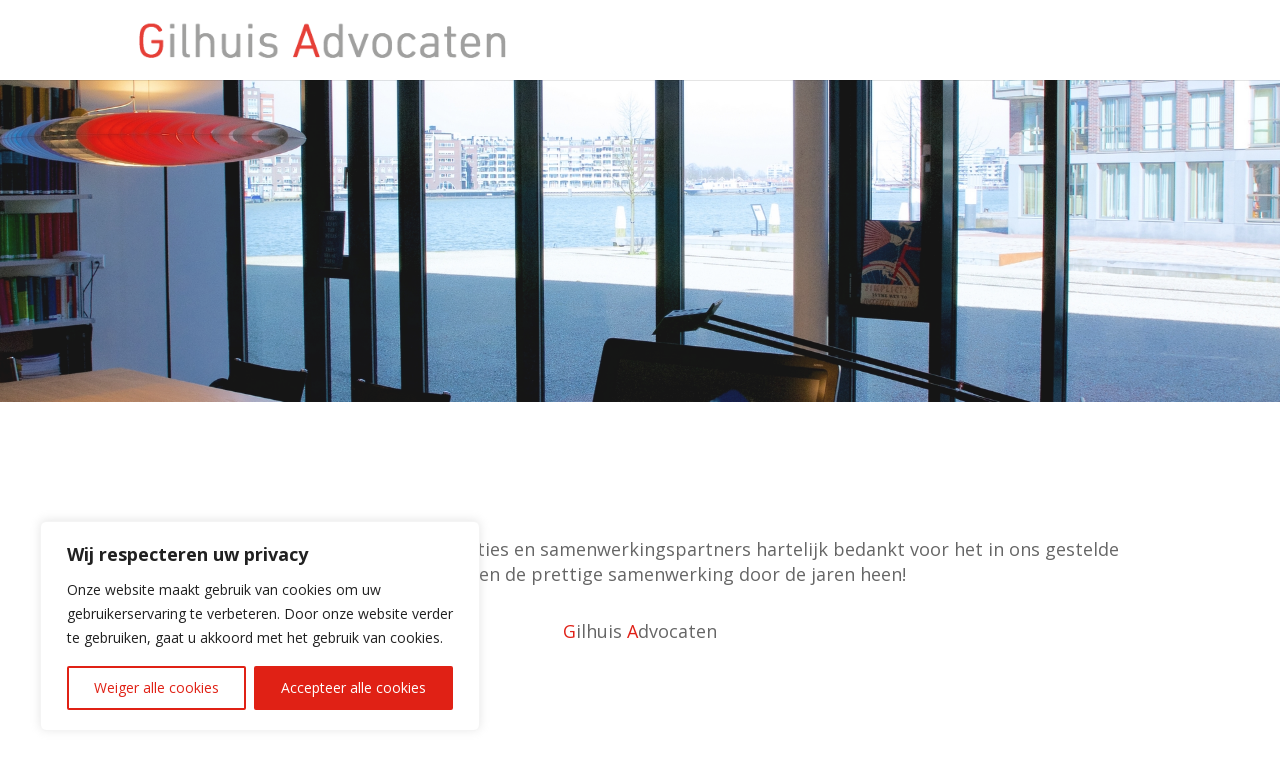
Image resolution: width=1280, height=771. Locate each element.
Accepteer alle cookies (353, 687)
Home (1131, 41)
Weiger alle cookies (156, 687)
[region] (260, 626)
